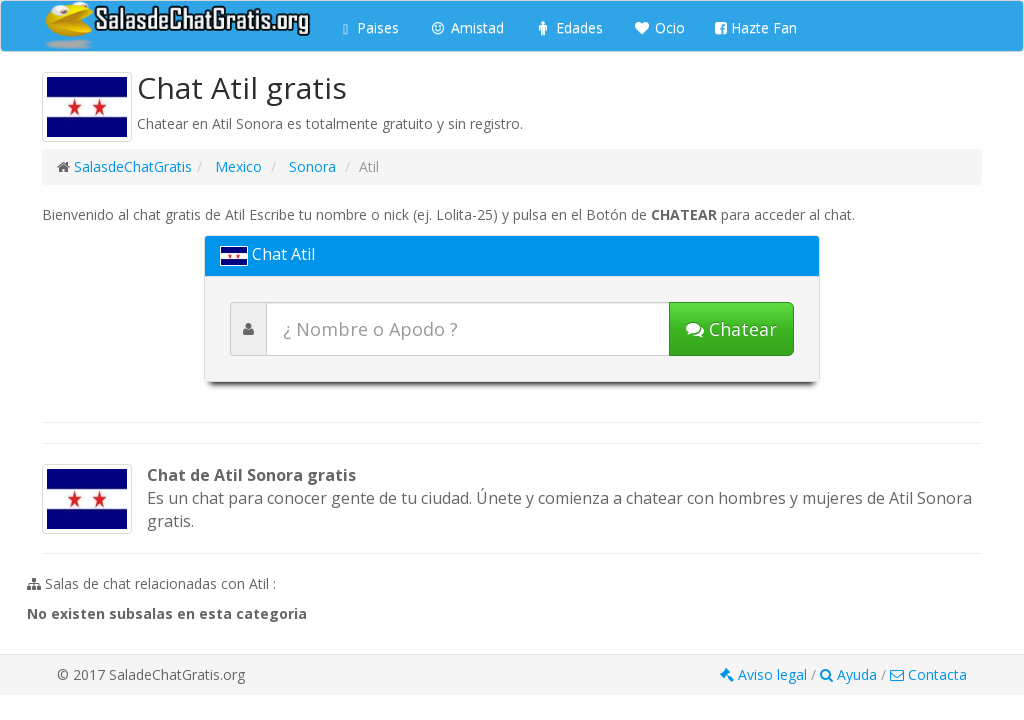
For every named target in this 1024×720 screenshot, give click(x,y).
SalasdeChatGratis (133, 166)
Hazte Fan (756, 27)
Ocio (659, 27)
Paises (371, 27)
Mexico (236, 166)
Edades (568, 27)
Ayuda (850, 674)
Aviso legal (765, 674)
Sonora (310, 166)
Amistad (466, 27)
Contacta (928, 674)
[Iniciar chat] (731, 329)
